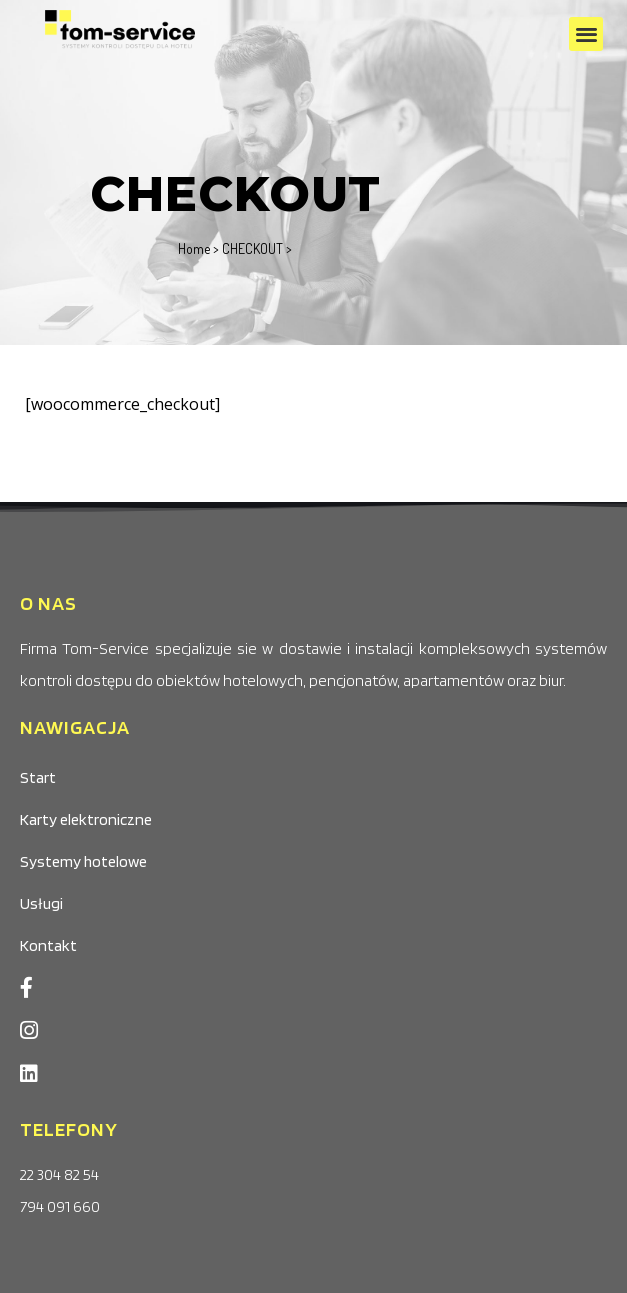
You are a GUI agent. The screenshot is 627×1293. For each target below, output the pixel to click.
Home (194, 248)
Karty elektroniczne (86, 819)
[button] (586, 34)
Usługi (41, 903)
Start (38, 777)
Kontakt (48, 945)
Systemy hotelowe (83, 861)
